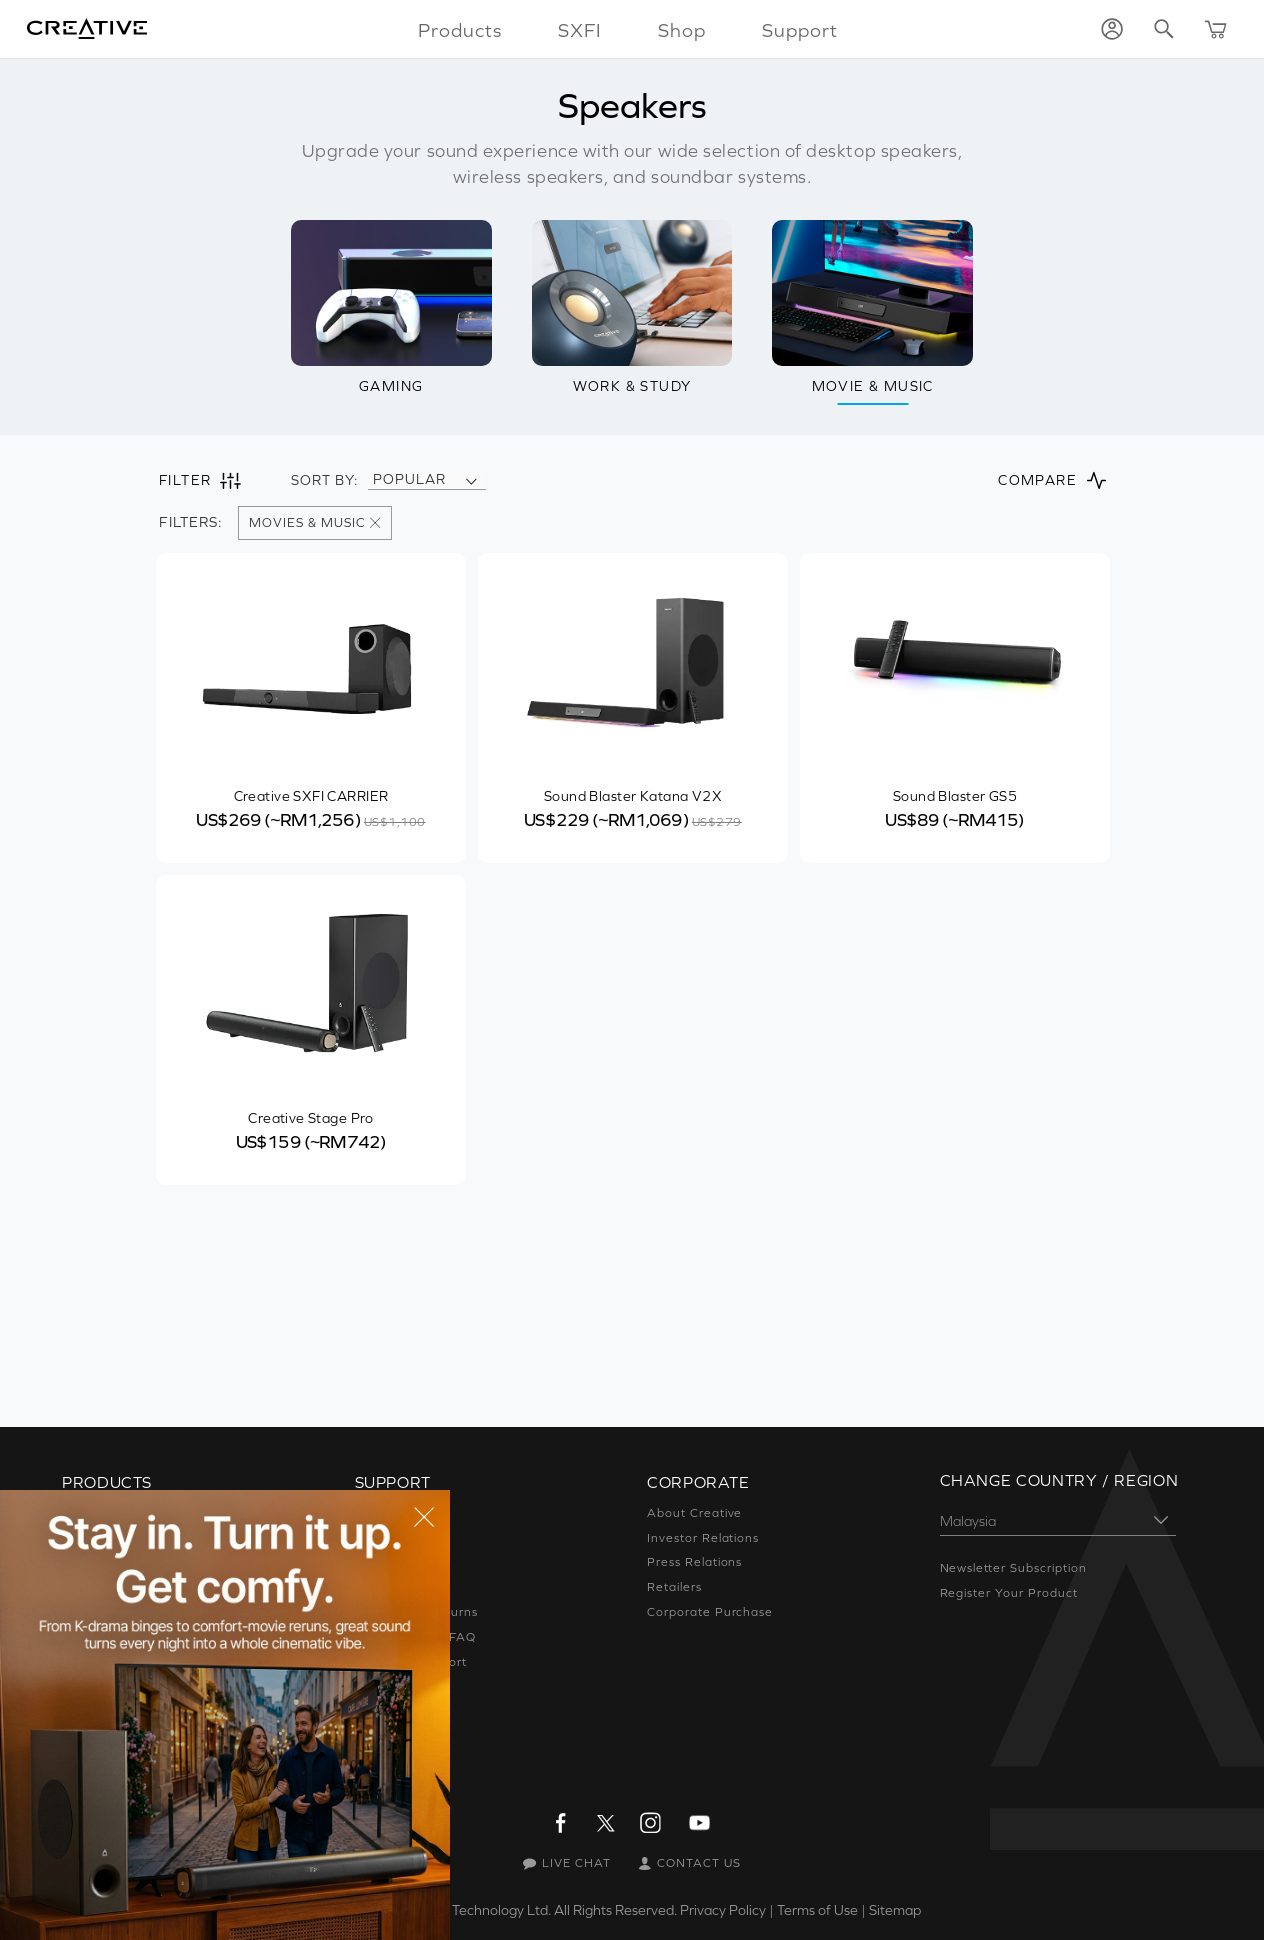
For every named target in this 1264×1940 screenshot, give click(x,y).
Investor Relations (703, 1538)
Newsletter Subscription (1013, 1568)
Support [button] (800, 30)
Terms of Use (817, 1910)
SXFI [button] (580, 30)
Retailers (674, 1587)
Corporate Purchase (710, 1612)
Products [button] (460, 30)
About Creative (694, 1513)
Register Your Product (1009, 1593)
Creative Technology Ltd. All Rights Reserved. (536, 1910)
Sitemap (895, 1910)
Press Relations (694, 1562)
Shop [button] (682, 30)
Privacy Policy (723, 1910)
